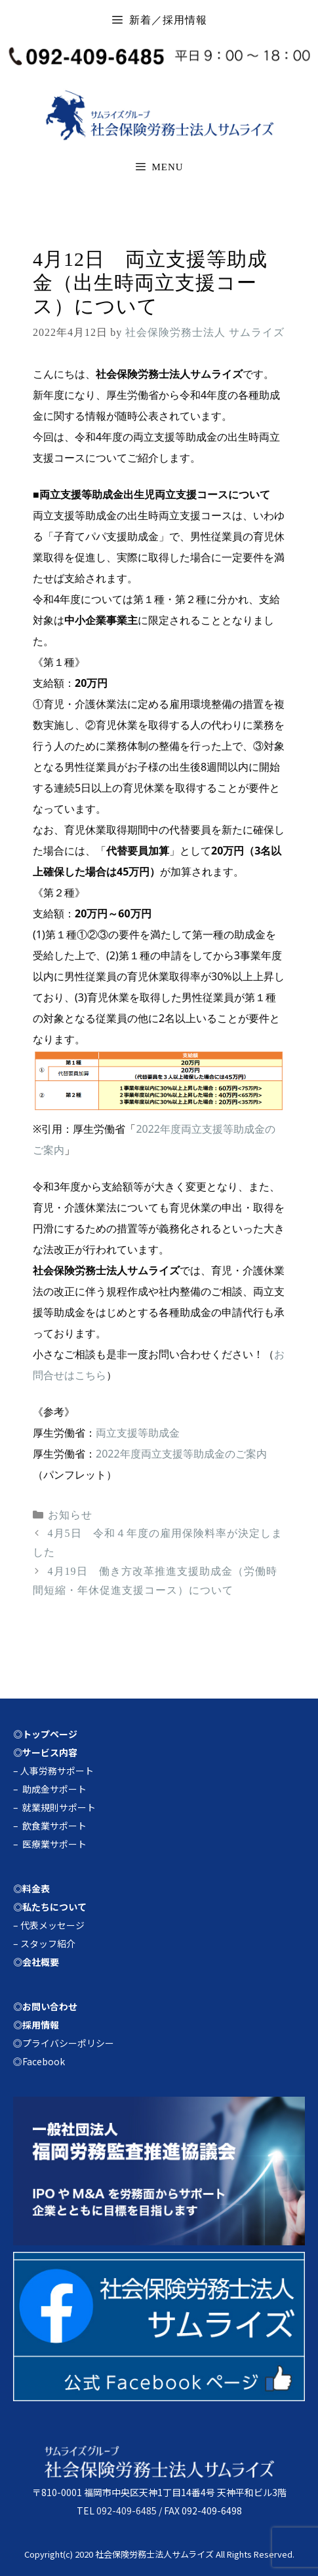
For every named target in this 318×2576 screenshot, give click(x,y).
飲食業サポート (54, 1825)
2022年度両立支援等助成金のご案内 (181, 1453)
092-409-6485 (126, 2510)
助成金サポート (54, 1788)
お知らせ (70, 1514)
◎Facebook (39, 2061)
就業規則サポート (59, 1807)
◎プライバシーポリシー (63, 2043)
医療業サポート (54, 1843)
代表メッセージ (52, 1925)
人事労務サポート (57, 1770)
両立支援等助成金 (138, 1433)
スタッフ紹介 (47, 1943)
